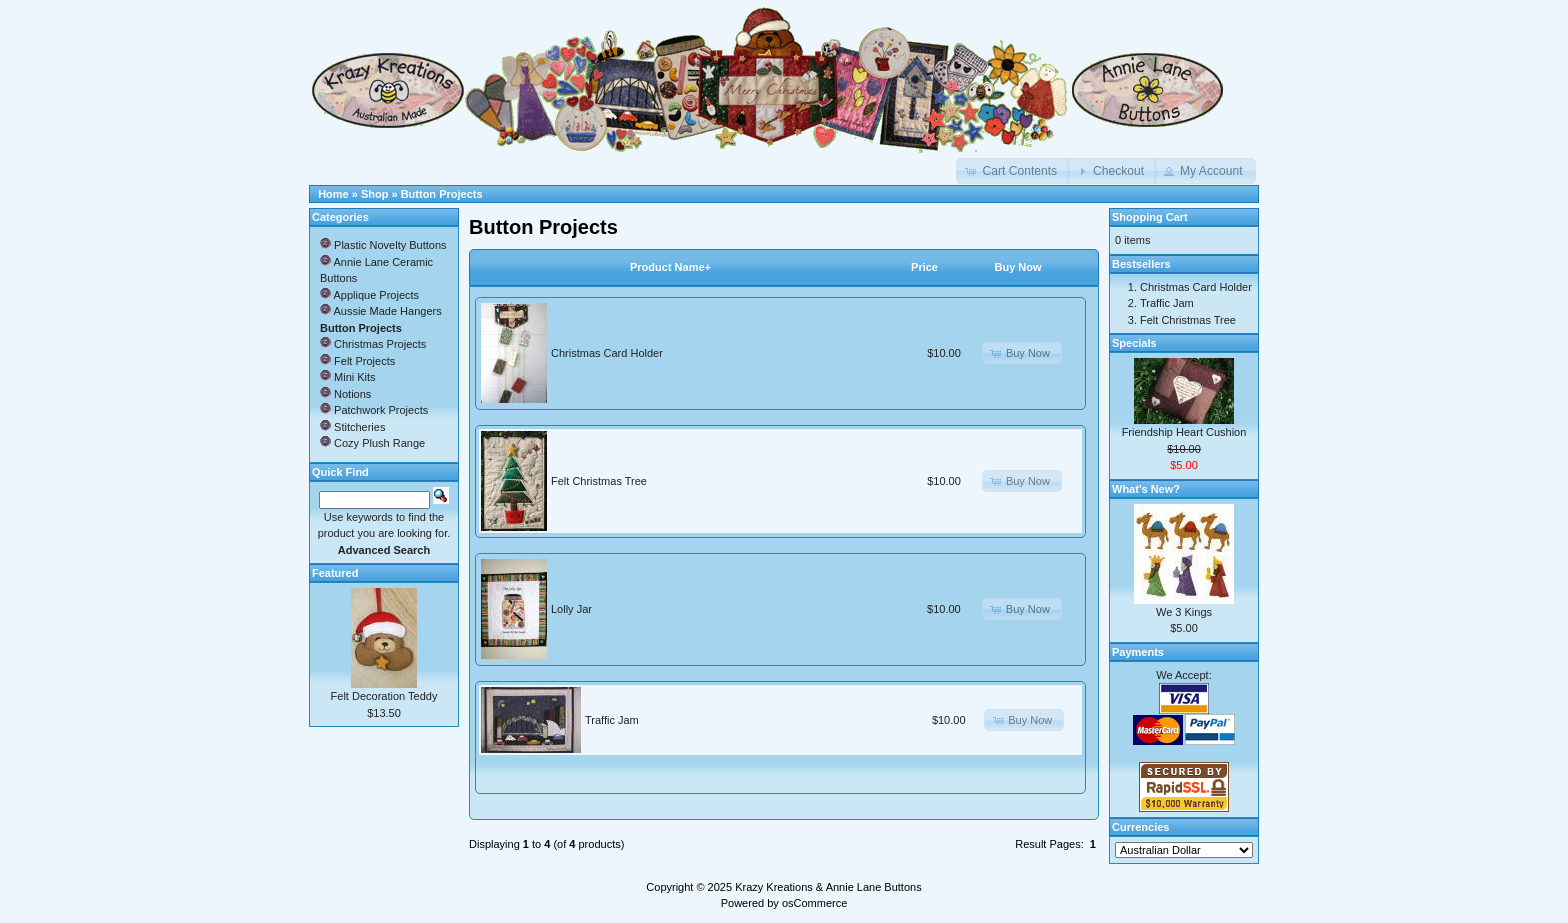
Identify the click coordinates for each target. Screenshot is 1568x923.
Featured (335, 573)
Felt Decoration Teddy (384, 696)
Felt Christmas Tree (599, 481)
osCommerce (814, 903)
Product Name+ (670, 267)
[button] (1013, 171)
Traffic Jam (612, 720)
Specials (1134, 343)
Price (924, 267)
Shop (375, 194)
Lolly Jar (571, 609)
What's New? (1146, 489)
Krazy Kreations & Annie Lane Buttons (828, 887)
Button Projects (442, 194)
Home (333, 194)
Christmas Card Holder (607, 353)
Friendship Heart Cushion (1184, 432)
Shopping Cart (1150, 217)
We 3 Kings (1184, 612)
